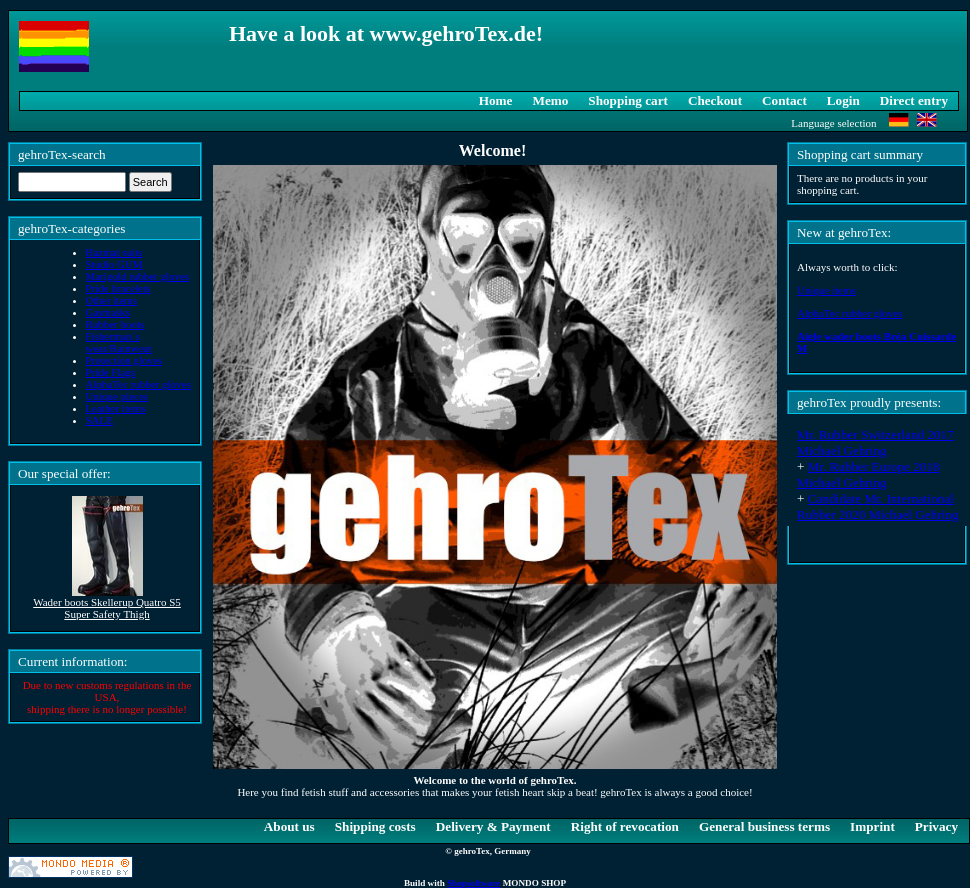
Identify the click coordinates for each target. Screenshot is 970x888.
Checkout (715, 100)
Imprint (872, 826)
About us (289, 826)
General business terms (764, 826)
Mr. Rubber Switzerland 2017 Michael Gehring (875, 442)
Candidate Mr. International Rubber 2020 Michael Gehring (878, 506)
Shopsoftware (473, 883)
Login (843, 100)
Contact (784, 100)
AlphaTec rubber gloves (850, 313)
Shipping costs (375, 826)
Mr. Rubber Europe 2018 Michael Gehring (868, 474)
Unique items (826, 290)
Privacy (936, 826)
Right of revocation (625, 826)
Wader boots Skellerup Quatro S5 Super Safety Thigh (107, 608)
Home (496, 100)
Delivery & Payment (493, 826)
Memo (550, 100)
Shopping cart (628, 100)
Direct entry (914, 100)
